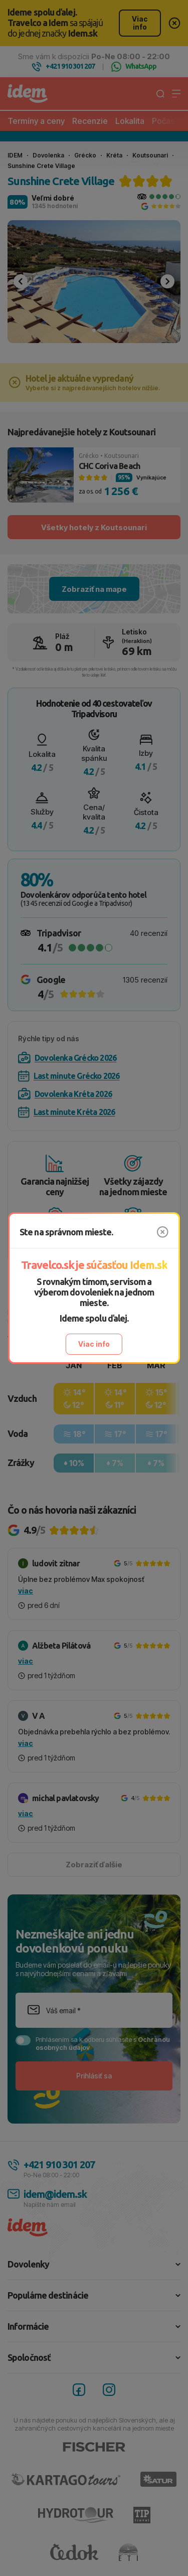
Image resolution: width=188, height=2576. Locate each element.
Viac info (94, 1344)
